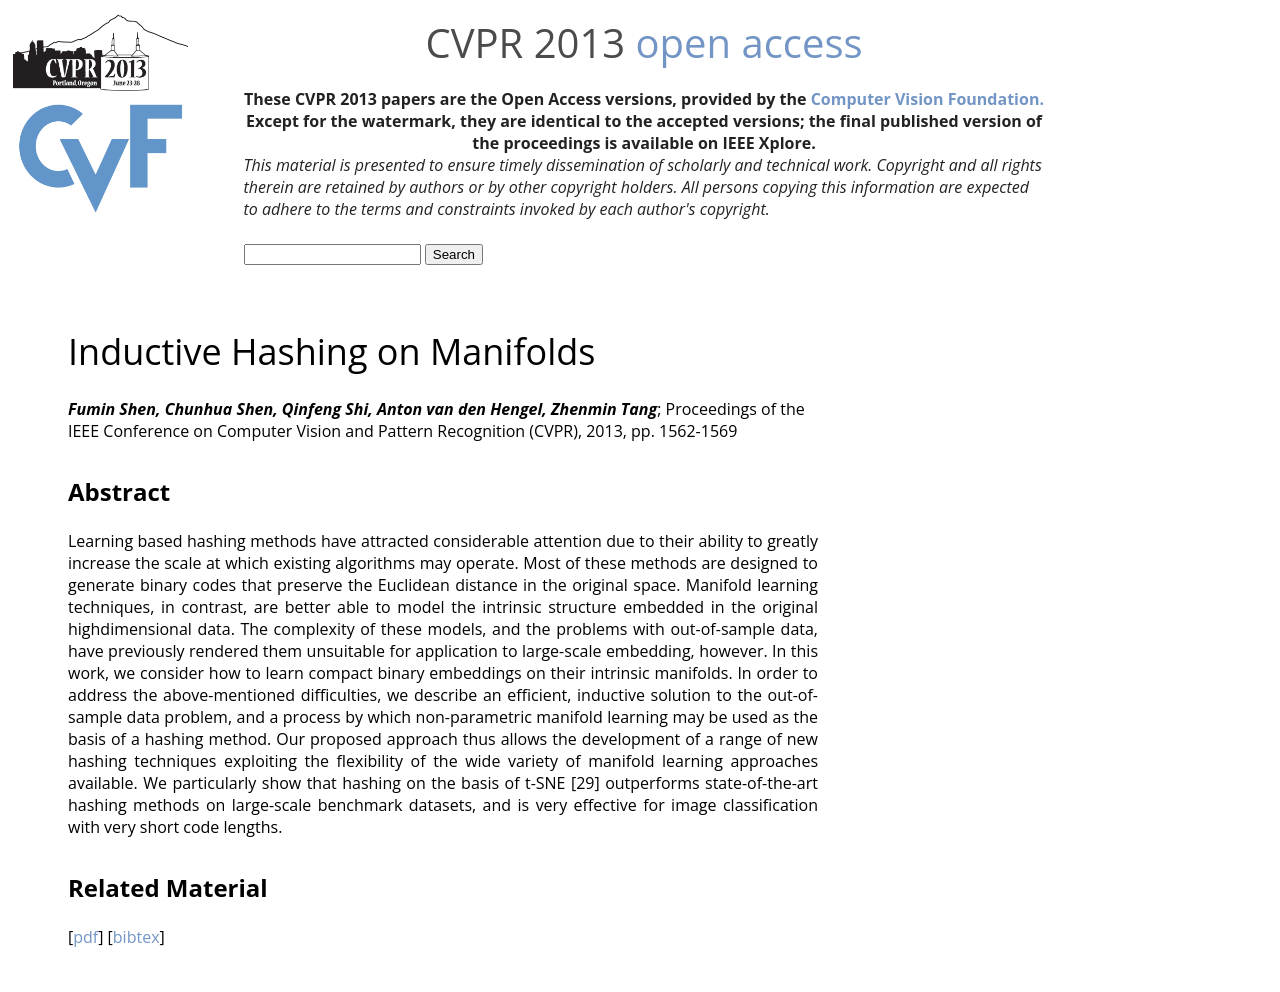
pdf (85, 937)
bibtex (136, 937)
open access (749, 42)
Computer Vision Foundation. (927, 99)
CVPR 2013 (525, 42)
